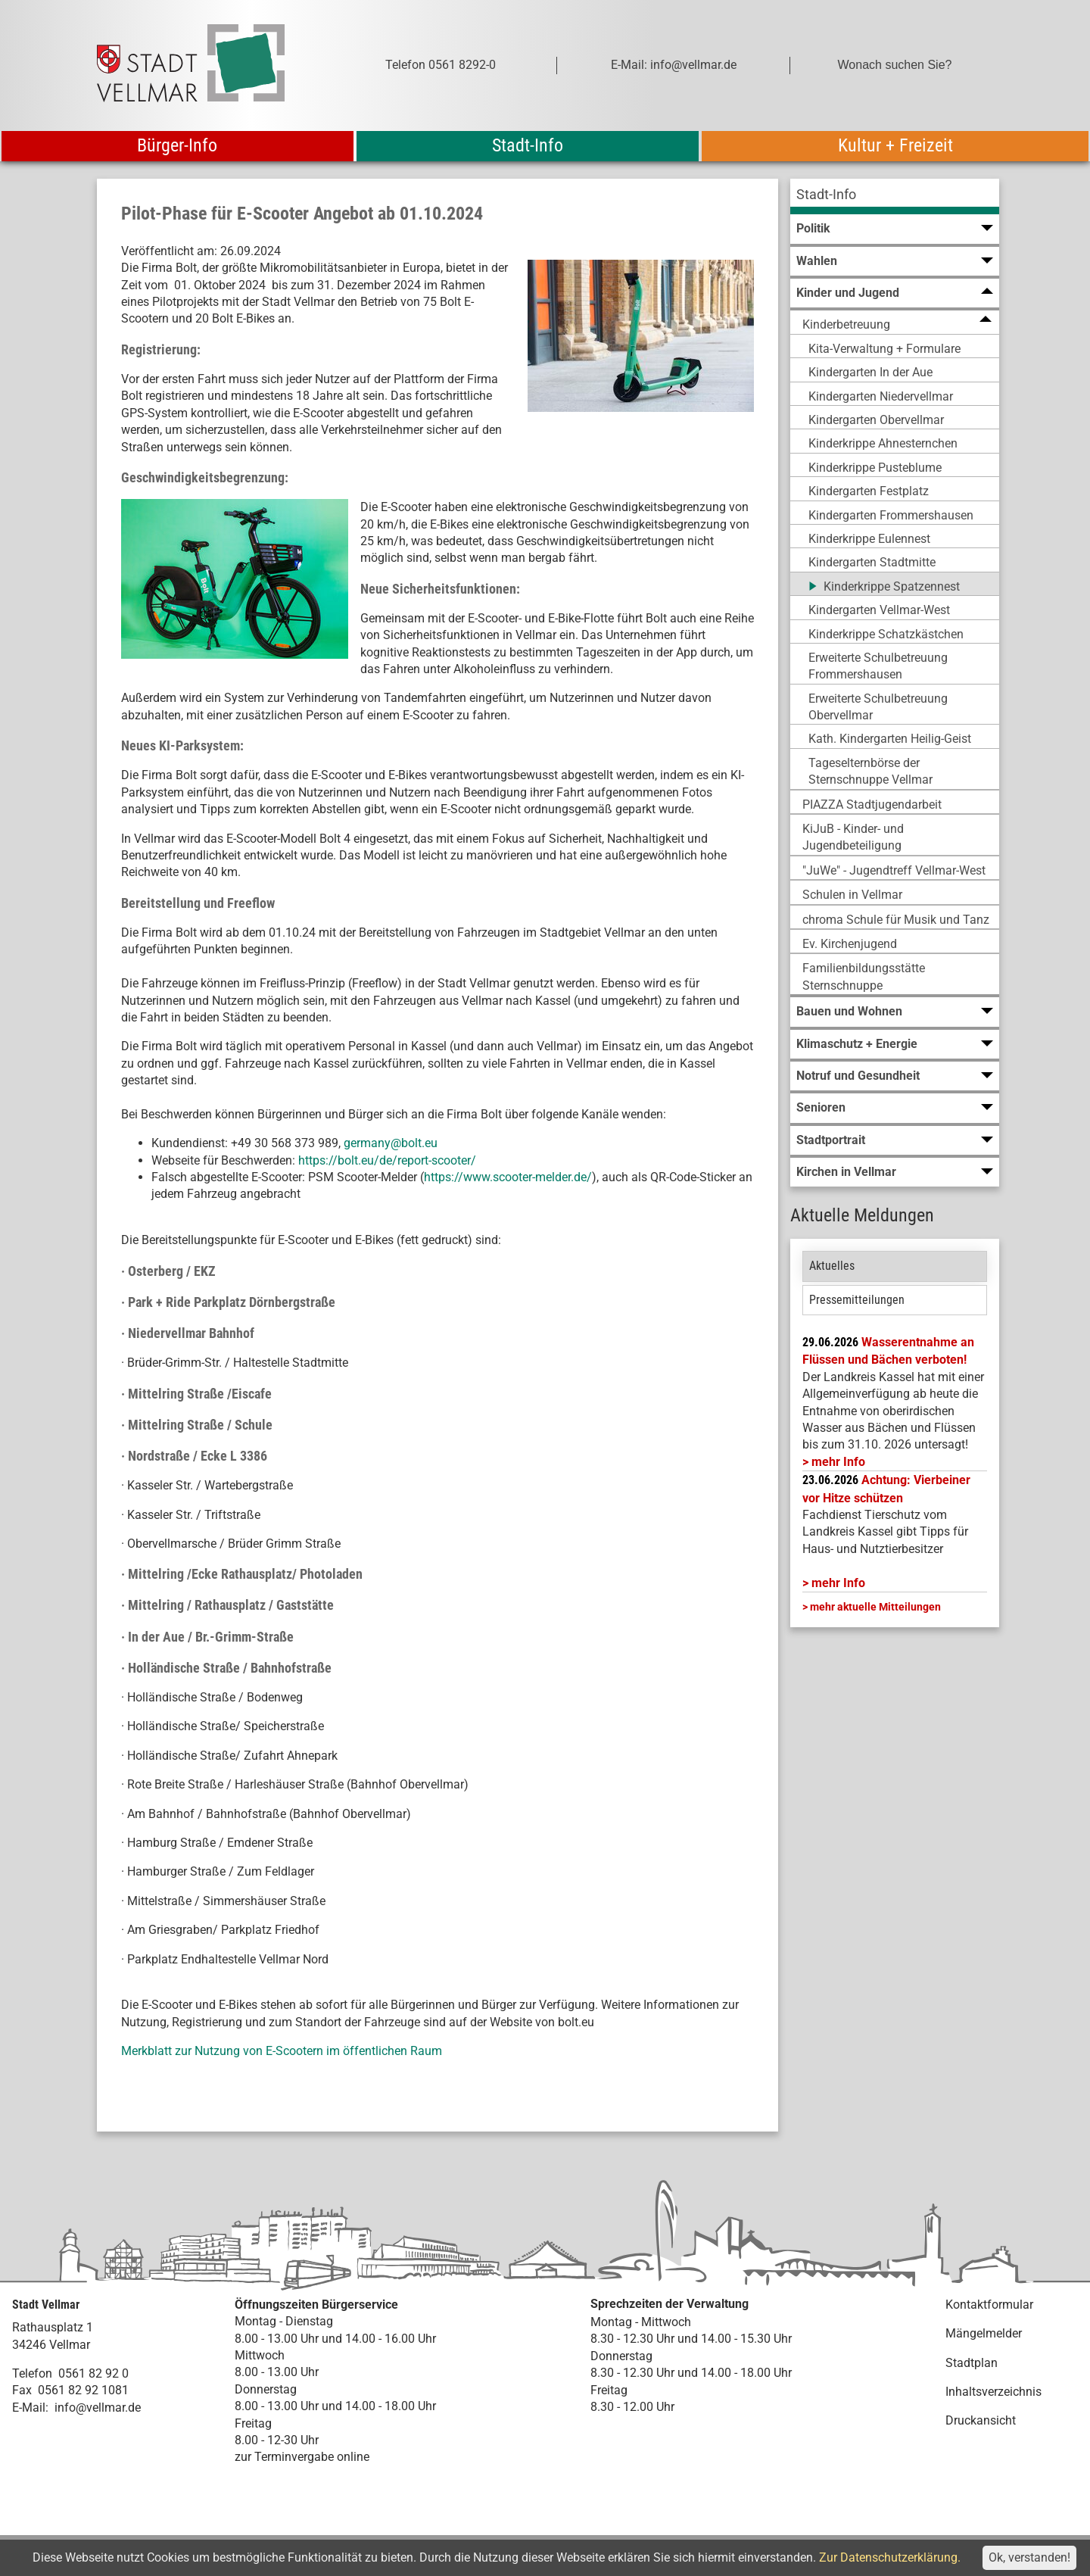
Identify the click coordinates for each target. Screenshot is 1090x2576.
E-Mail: (30, 2407)
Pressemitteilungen (857, 1300)
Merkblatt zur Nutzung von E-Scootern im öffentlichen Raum (281, 2051)
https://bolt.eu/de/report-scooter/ (387, 1160)
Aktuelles (832, 1265)
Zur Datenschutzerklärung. (890, 2557)
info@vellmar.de (97, 2407)
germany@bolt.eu (391, 1143)
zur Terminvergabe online (302, 2457)
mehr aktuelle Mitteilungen (875, 1607)
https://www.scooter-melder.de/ (508, 1177)
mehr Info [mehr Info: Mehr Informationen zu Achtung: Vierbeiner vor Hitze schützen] (838, 1583)
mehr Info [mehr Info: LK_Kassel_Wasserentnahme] (838, 1462)
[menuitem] (894, 196)
